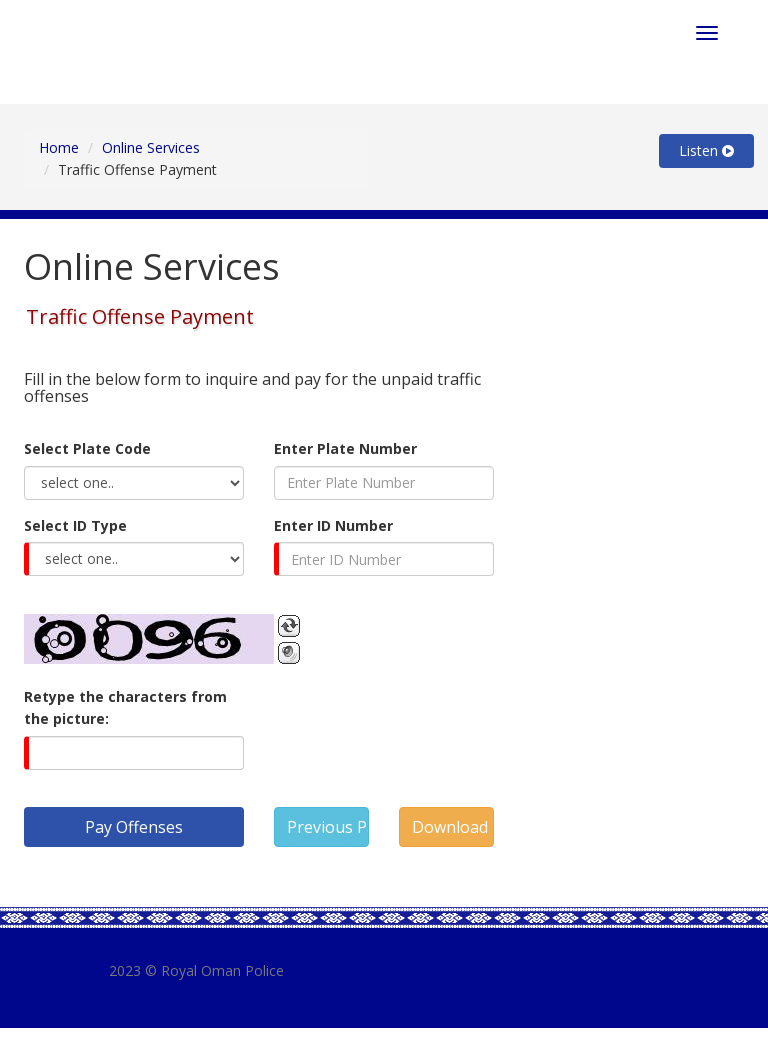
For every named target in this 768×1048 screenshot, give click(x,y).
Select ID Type (75, 525)
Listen (706, 150)
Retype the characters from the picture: (125, 707)
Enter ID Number (333, 525)
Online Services (151, 147)
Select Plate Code (87, 448)
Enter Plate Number (345, 448)
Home (59, 147)
